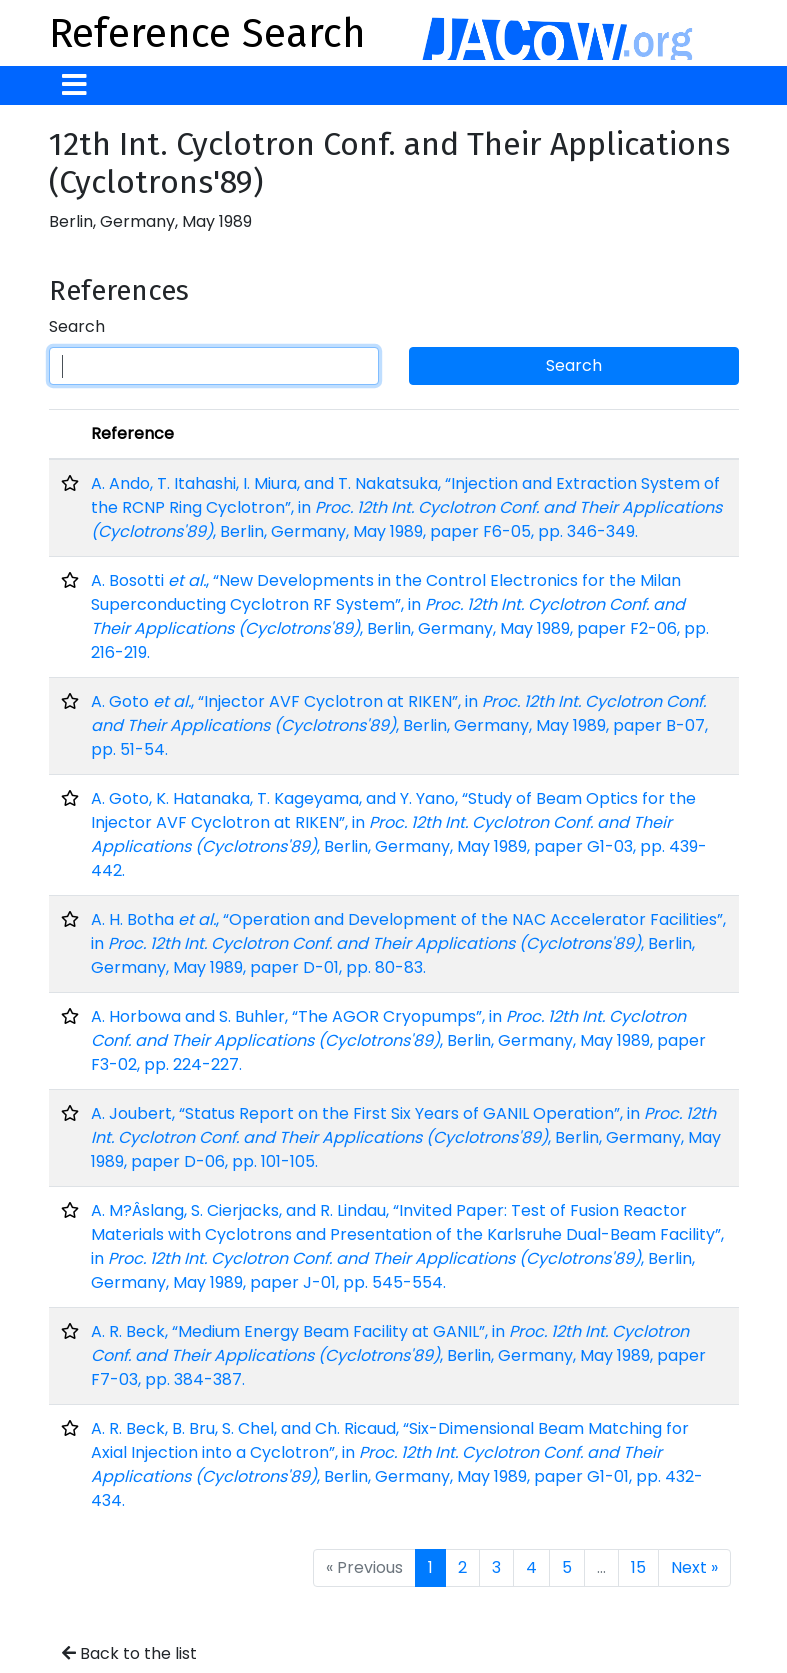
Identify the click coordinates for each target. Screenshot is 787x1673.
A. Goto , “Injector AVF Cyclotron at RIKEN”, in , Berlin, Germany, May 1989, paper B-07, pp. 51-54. (399, 725)
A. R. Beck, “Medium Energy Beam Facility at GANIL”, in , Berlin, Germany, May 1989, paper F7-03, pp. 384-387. (398, 1355)
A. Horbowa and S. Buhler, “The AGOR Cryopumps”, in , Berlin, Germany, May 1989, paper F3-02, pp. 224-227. (398, 1040)
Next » (694, 1567)
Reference (132, 433)
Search (77, 326)
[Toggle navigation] (74, 85)
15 (638, 1567)
